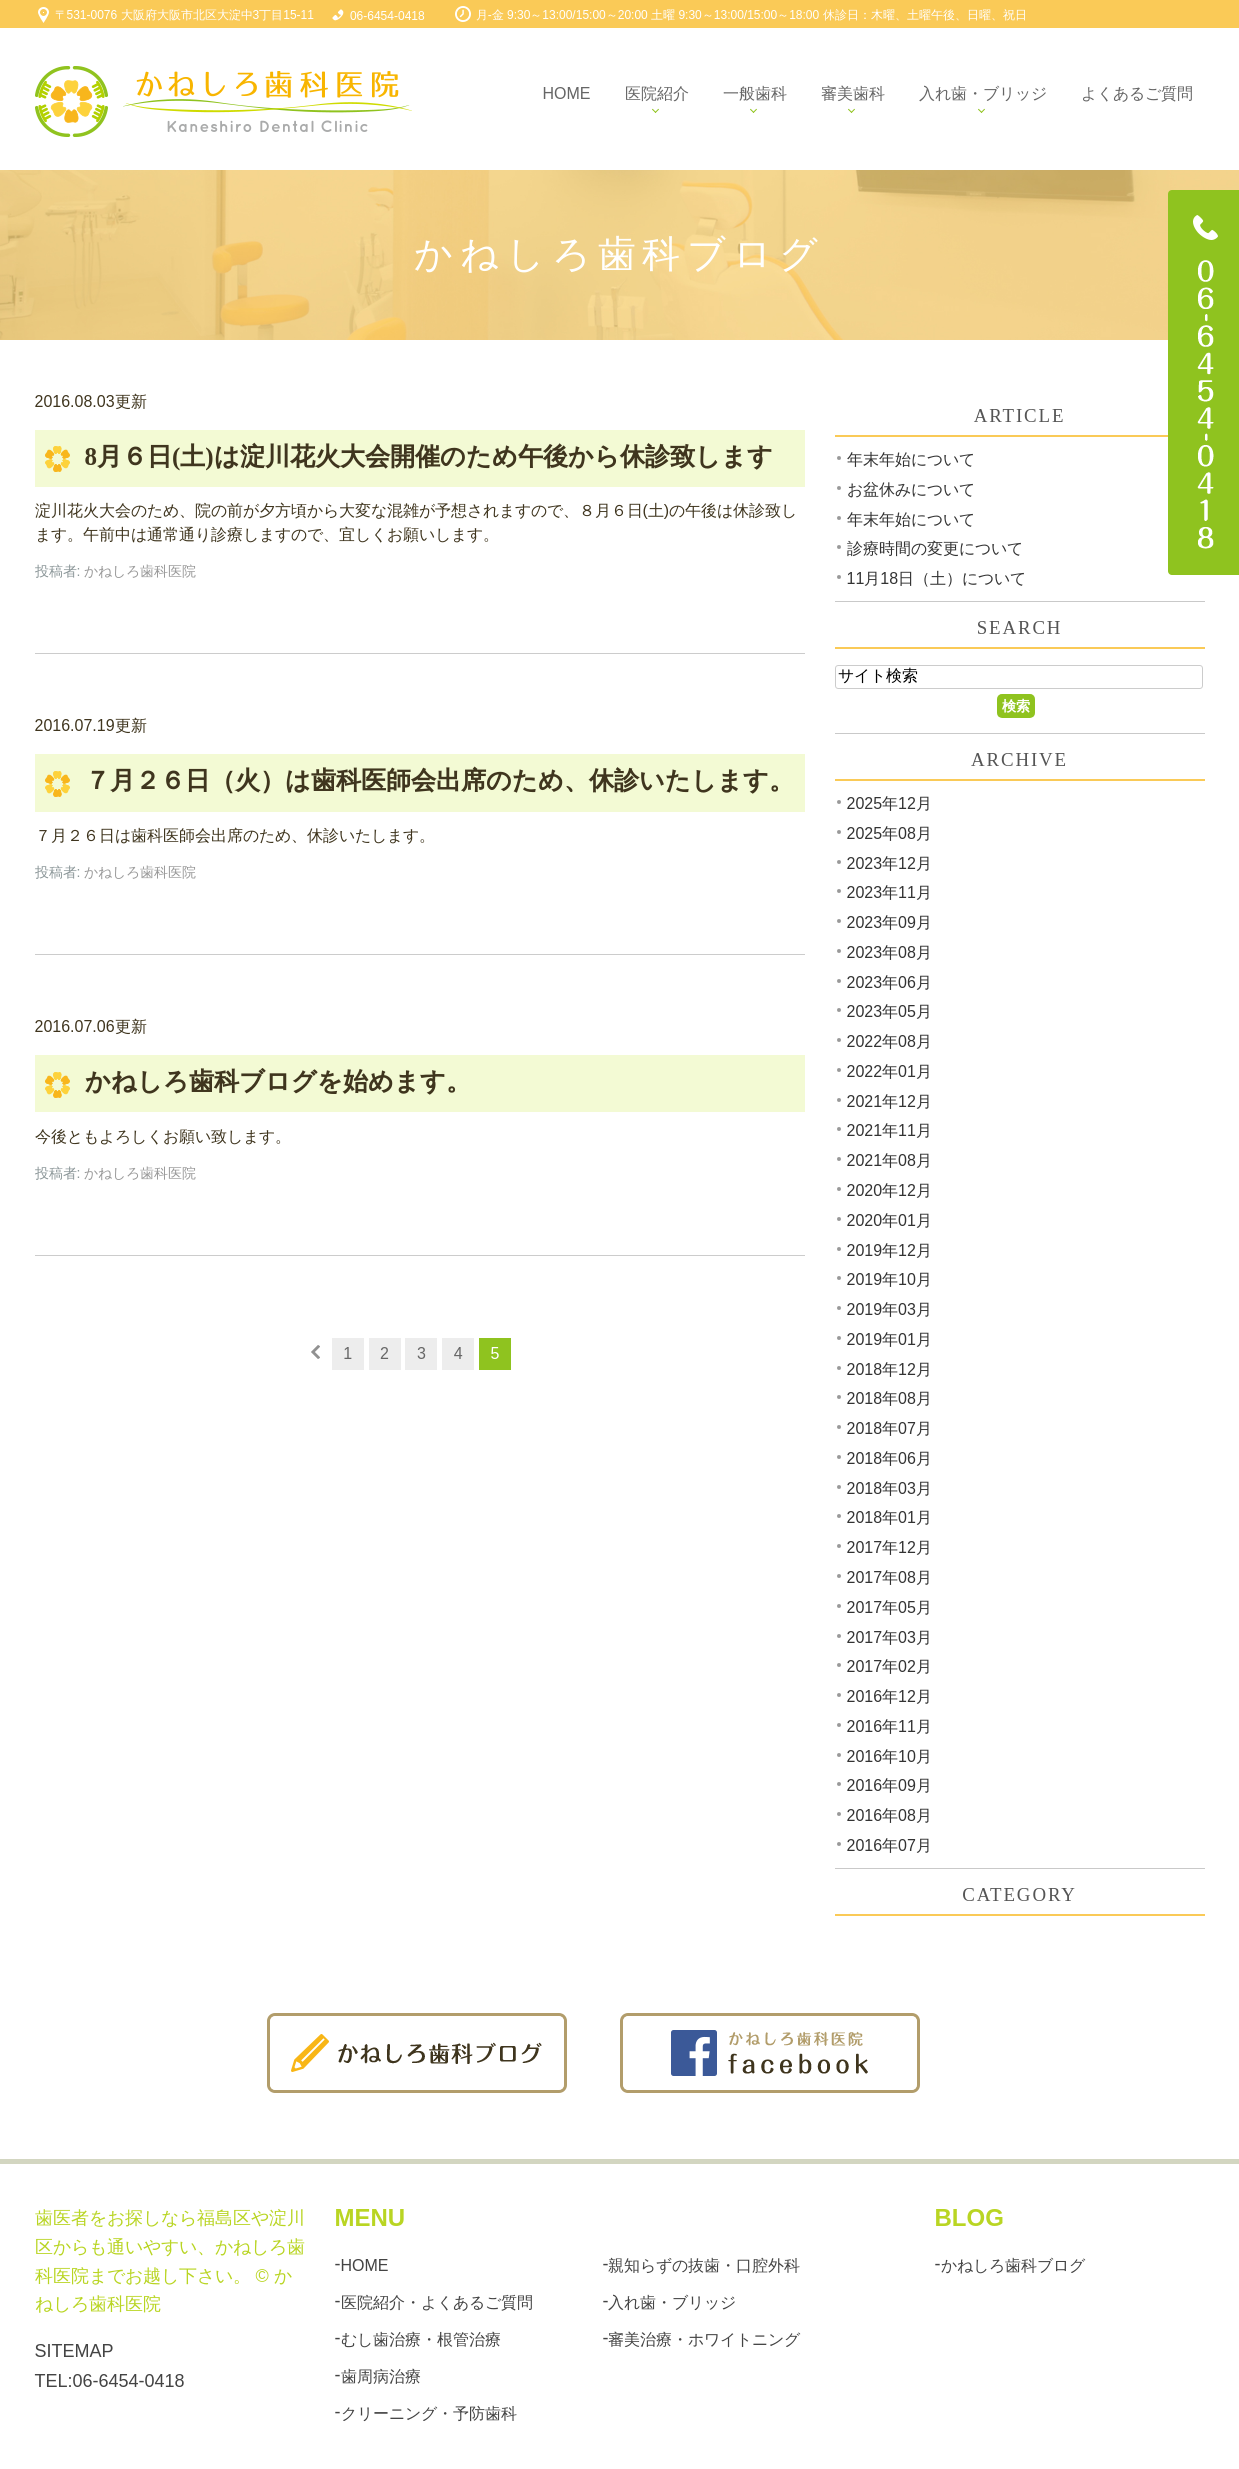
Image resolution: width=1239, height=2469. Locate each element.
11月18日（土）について (937, 578)
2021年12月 (889, 1100)
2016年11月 (889, 1726)
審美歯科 (853, 93)
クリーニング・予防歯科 (429, 2413)
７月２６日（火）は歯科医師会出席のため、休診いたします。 (439, 781)
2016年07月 (889, 1845)
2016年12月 (889, 1696)
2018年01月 (889, 1517)
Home (567, 93)
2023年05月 (889, 1011)
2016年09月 (889, 1785)
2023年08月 (889, 952)
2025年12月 (889, 803)
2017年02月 (889, 1666)
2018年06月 (889, 1458)
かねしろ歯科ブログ (1013, 2264)
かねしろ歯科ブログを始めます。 (278, 1081)
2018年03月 (889, 1487)
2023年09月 (889, 922)
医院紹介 (657, 93)
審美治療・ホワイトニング (704, 2339)
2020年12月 (889, 1190)
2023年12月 (889, 862)
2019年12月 (889, 1249)
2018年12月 (889, 1368)
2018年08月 (889, 1398)
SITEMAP (74, 2351)
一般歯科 (755, 93)
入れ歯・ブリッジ (983, 93)
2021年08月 (889, 1160)
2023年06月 (889, 981)
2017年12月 (889, 1547)
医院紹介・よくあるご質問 (437, 2302)
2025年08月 (889, 833)
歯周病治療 (381, 2376)
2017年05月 (889, 1607)
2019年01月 (889, 1339)
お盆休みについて (911, 489)
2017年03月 (889, 1636)
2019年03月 (889, 1309)
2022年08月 (889, 1041)
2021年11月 (889, 1130)
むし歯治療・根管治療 (421, 2339)
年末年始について (911, 459)
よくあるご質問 (1137, 93)
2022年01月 (889, 1071)
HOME (365, 2264)
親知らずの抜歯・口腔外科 (704, 2264)
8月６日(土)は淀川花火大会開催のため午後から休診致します (429, 456)
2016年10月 (889, 1755)
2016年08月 (889, 1815)
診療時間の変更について (935, 548)
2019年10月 (889, 1279)
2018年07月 (889, 1428)
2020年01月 (889, 1220)
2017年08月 (889, 1577)
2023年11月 (889, 892)
